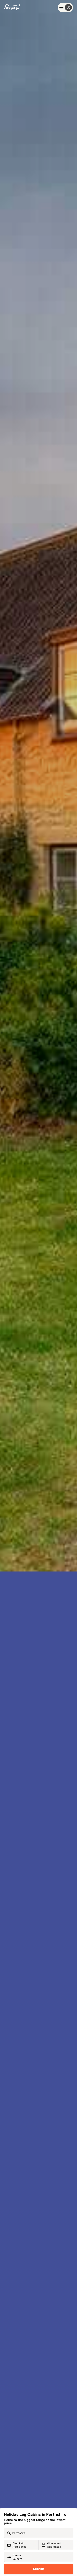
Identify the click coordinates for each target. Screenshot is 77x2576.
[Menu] (65, 7)
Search (38, 2569)
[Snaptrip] (12, 7)
